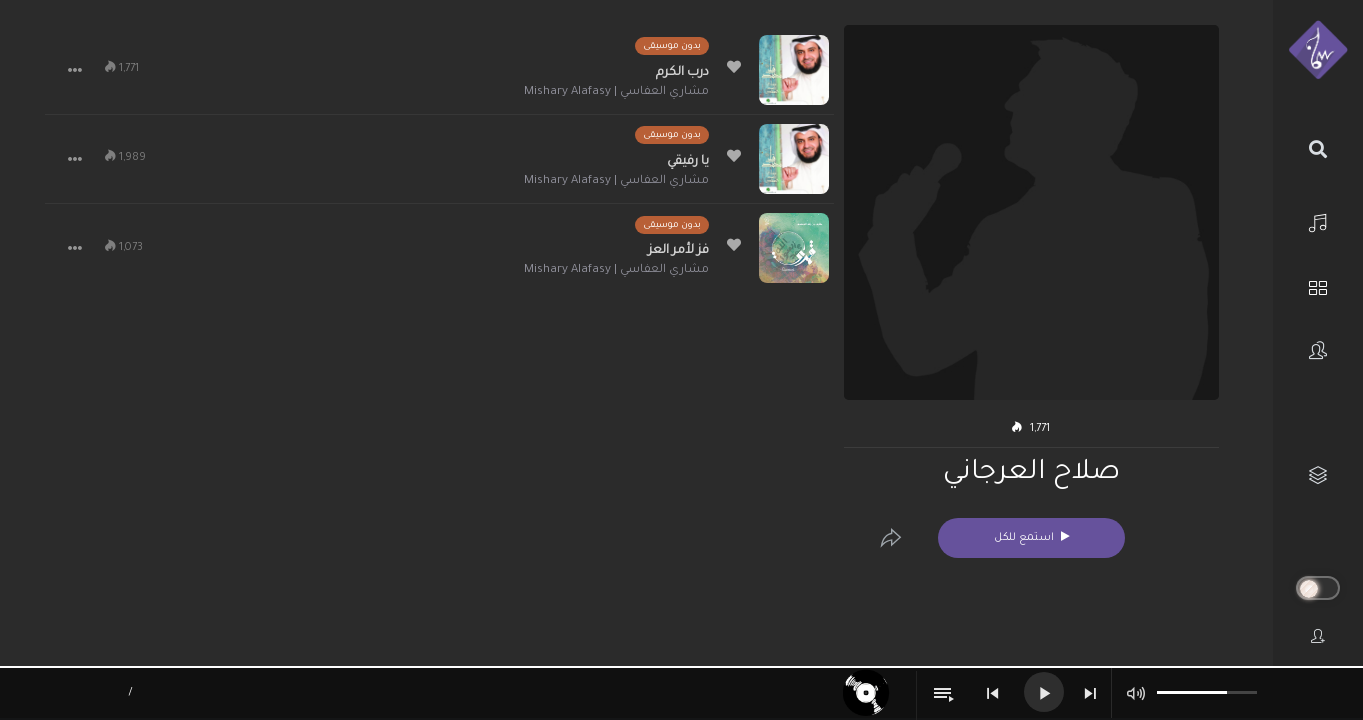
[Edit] (891, 538)
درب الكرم (682, 73)
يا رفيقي (688, 162)
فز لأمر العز (678, 251)
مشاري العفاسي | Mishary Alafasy (616, 92)
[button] (75, 70)
